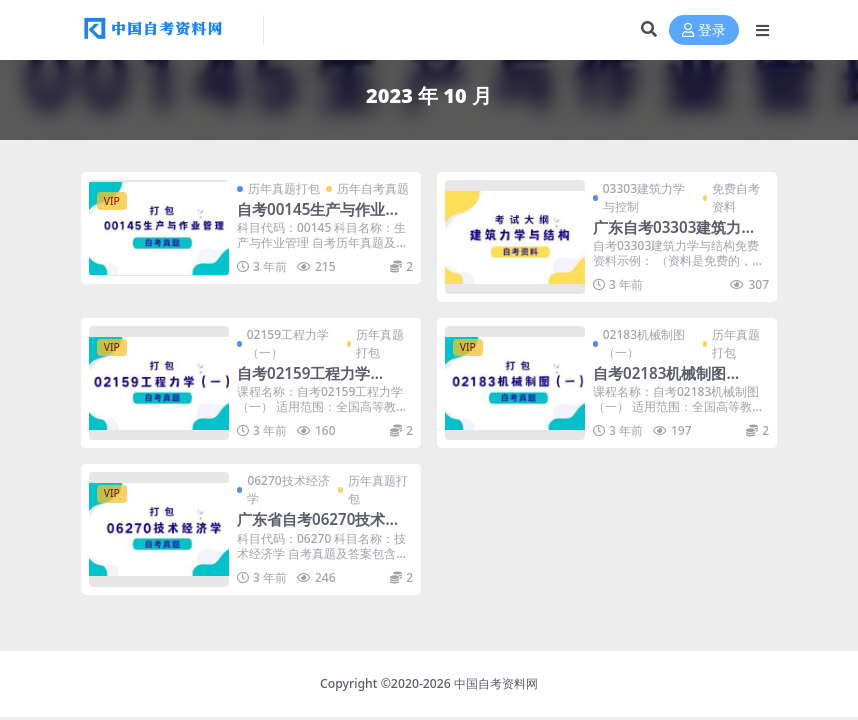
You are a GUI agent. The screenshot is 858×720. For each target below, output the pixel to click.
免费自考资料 (736, 197)
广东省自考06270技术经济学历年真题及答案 (318, 528)
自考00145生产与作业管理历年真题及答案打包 (318, 218)
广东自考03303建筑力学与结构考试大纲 (674, 236)
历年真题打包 (284, 188)
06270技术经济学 (288, 489)
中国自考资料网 (496, 683)
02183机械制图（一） (644, 343)
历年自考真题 (373, 188)
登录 (704, 30)
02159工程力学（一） (288, 343)
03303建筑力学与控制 (644, 197)
